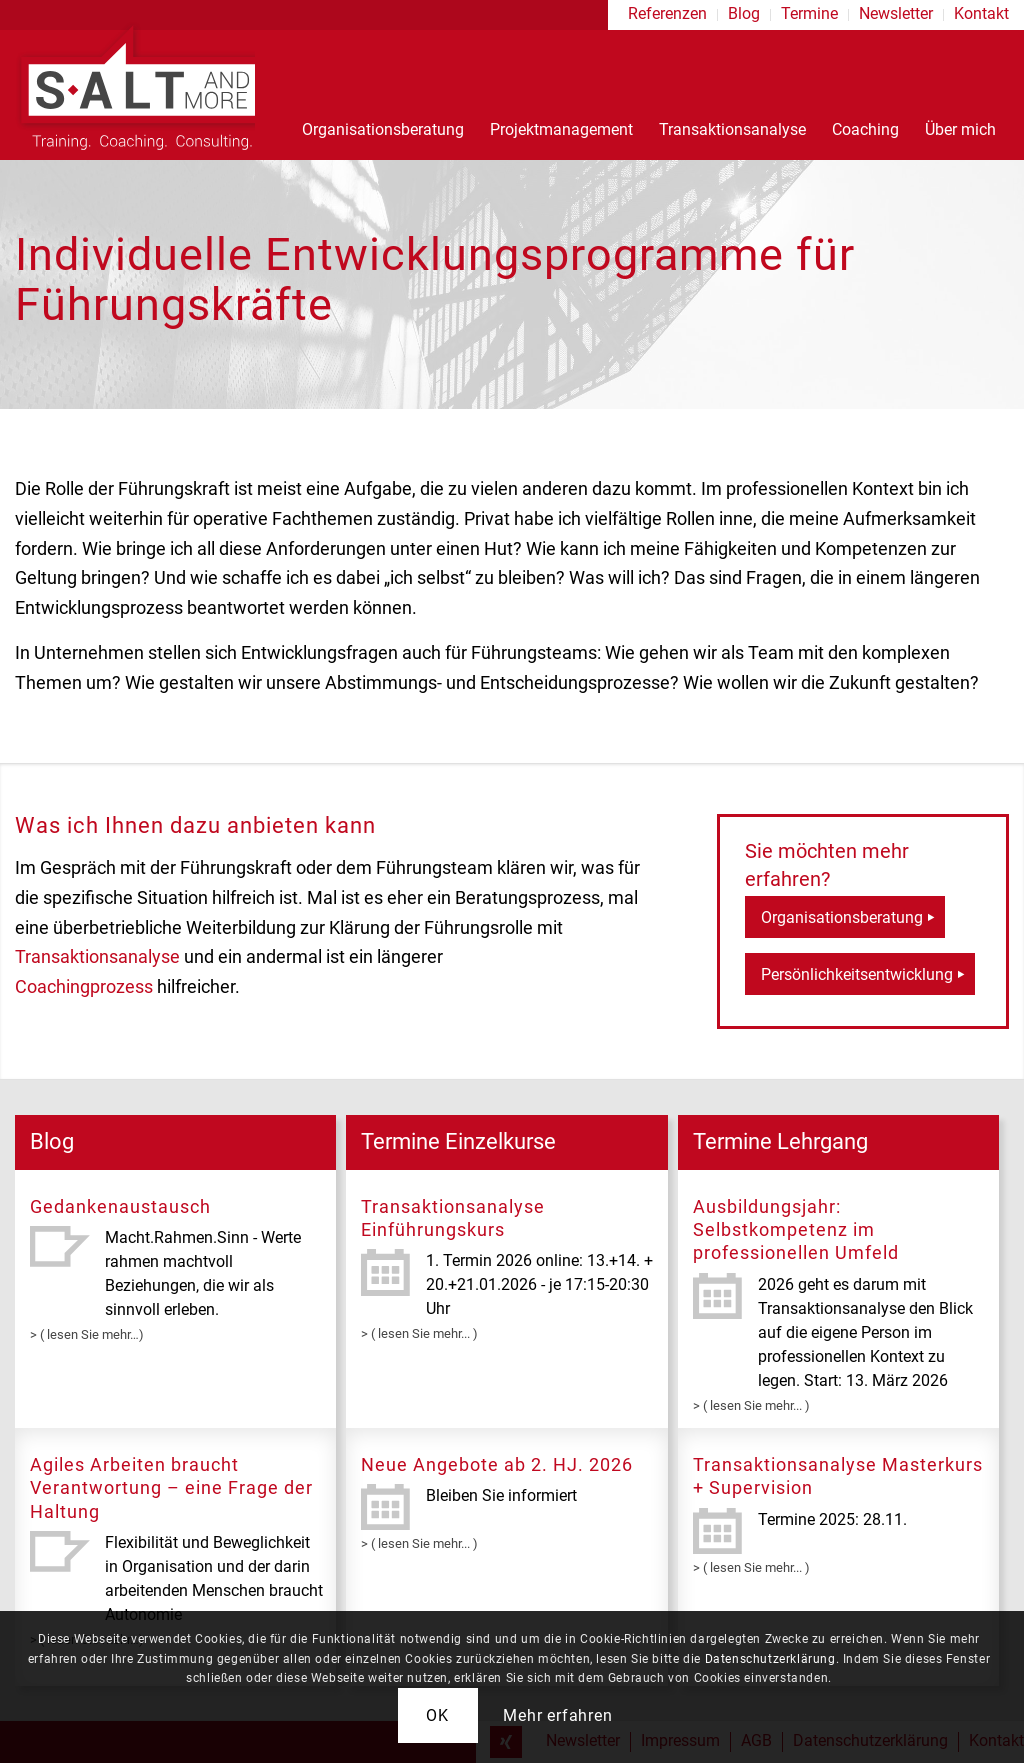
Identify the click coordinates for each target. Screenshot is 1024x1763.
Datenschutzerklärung (770, 1659)
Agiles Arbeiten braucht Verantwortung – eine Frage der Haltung (171, 1488)
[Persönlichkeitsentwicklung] (860, 974)
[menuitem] (668, 15)
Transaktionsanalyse (97, 956)
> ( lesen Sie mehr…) (87, 1334)
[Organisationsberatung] (845, 917)
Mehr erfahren (557, 1715)
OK (437, 1715)
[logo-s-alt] (135, 85)
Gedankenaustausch (120, 1206)
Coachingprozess (84, 986)
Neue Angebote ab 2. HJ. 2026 (497, 1464)
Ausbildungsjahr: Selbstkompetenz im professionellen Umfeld (796, 1230)
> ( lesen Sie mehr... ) (419, 1333)
